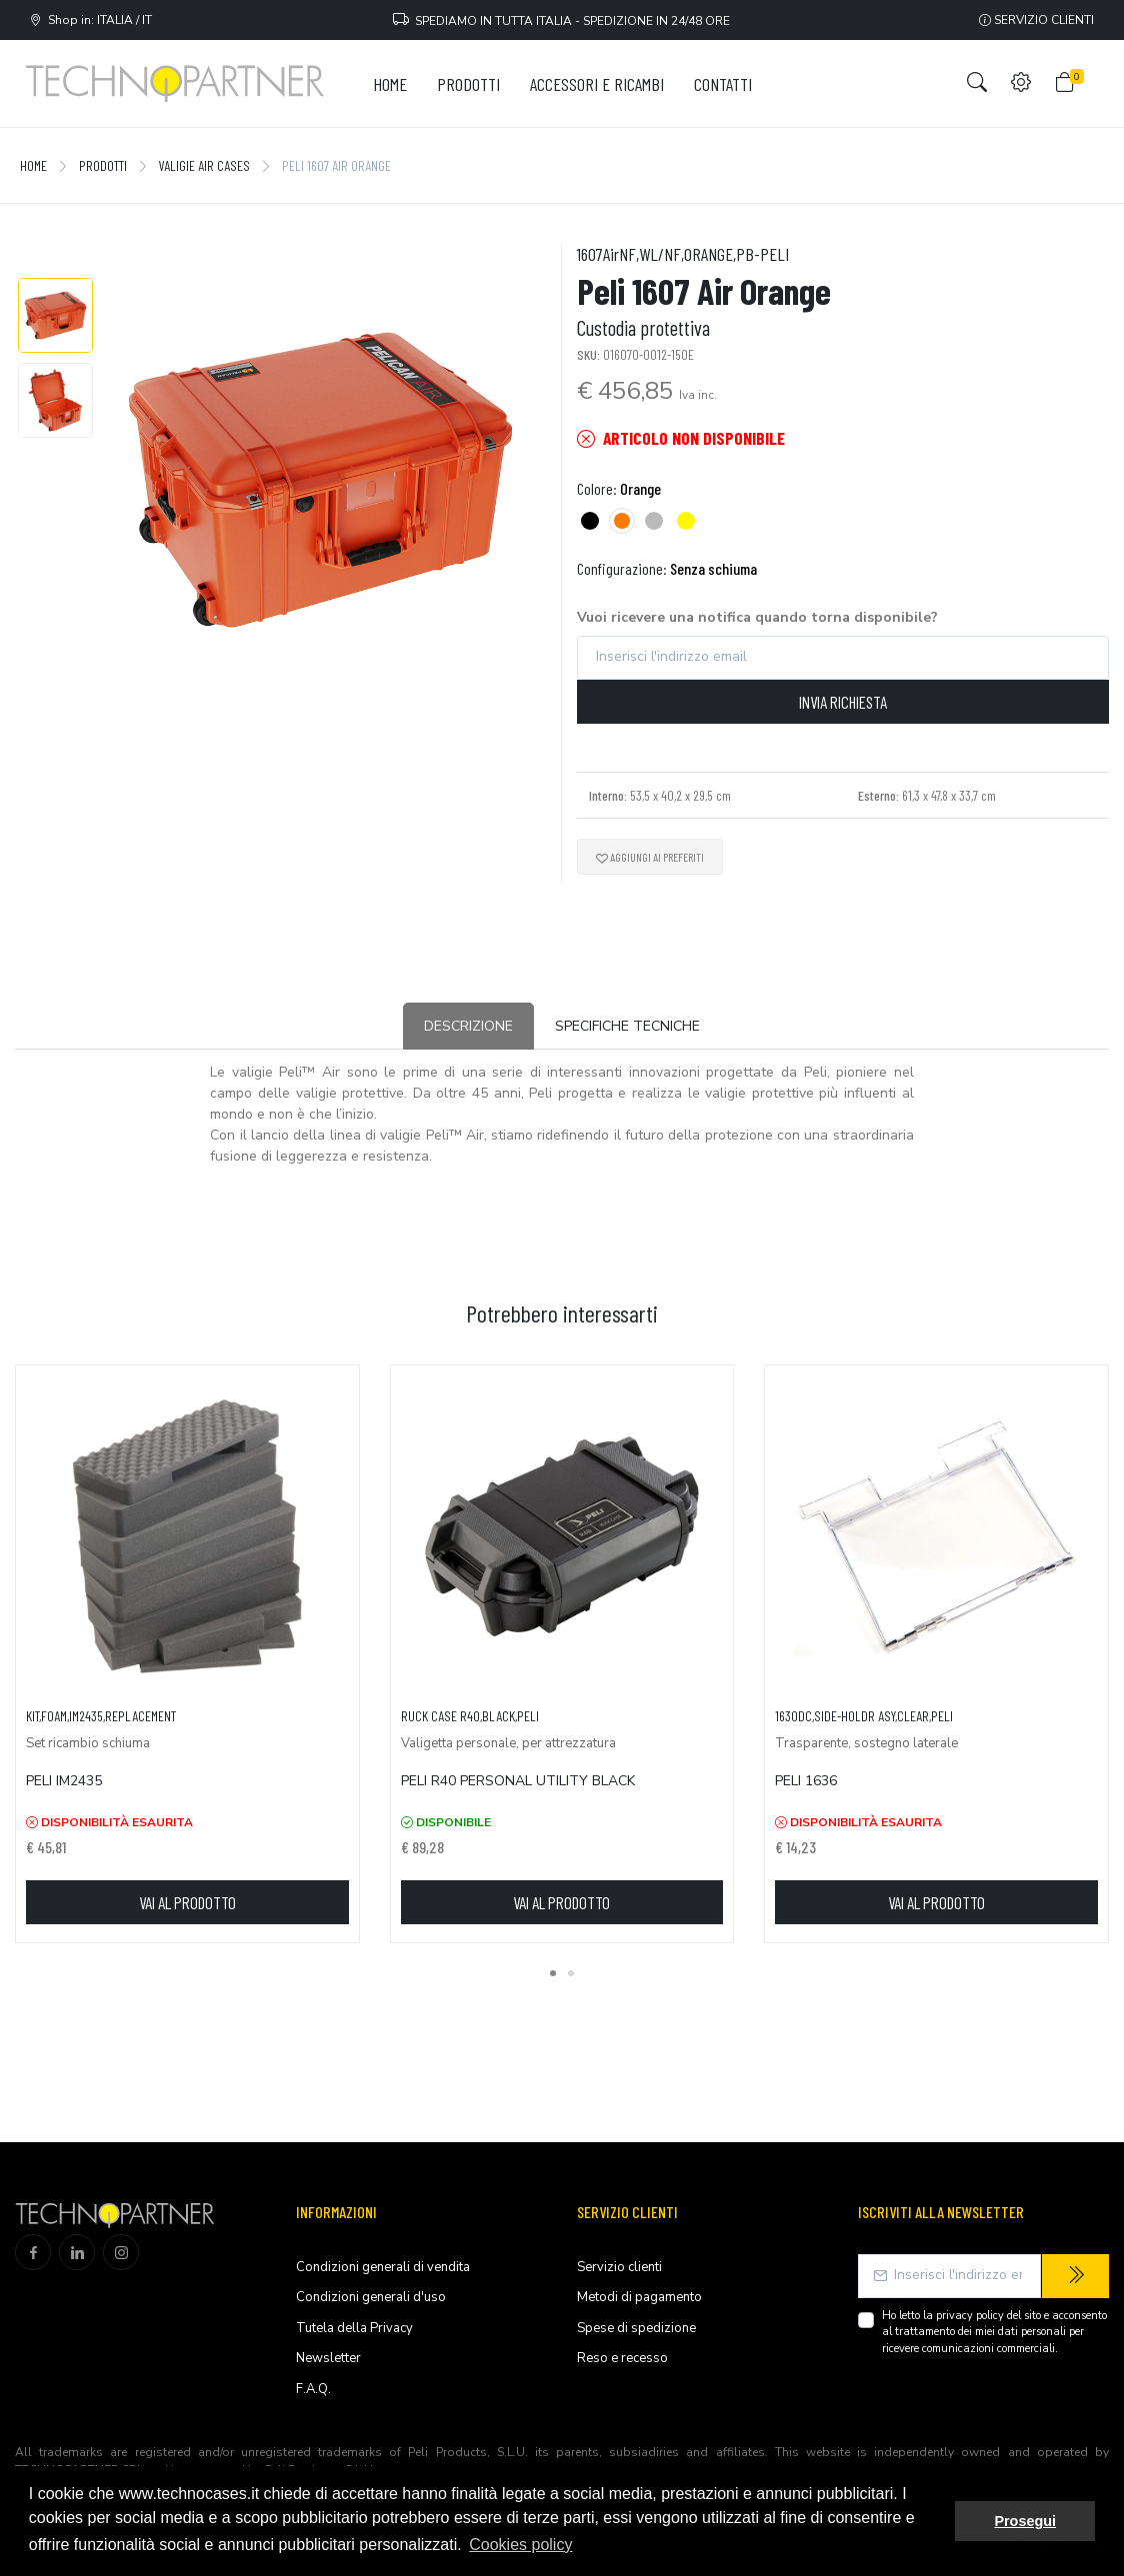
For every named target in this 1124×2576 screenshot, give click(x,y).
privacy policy (970, 2315)
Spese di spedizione (636, 2328)
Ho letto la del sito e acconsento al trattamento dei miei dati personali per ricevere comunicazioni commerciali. (994, 2332)
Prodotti (103, 165)
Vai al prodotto (187, 1902)
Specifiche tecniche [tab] (627, 1026)
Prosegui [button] (1025, 2521)
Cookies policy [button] (520, 2544)
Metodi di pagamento (639, 2297)
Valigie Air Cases (204, 165)
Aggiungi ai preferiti (650, 857)
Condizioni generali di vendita (383, 2267)
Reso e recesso (622, 2358)
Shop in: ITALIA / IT (91, 20)
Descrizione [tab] (468, 1026)
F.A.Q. (313, 2389)
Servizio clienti (1036, 20)
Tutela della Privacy (354, 2328)
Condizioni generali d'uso (371, 2297)
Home (33, 165)
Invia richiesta (843, 702)
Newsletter (328, 2358)
